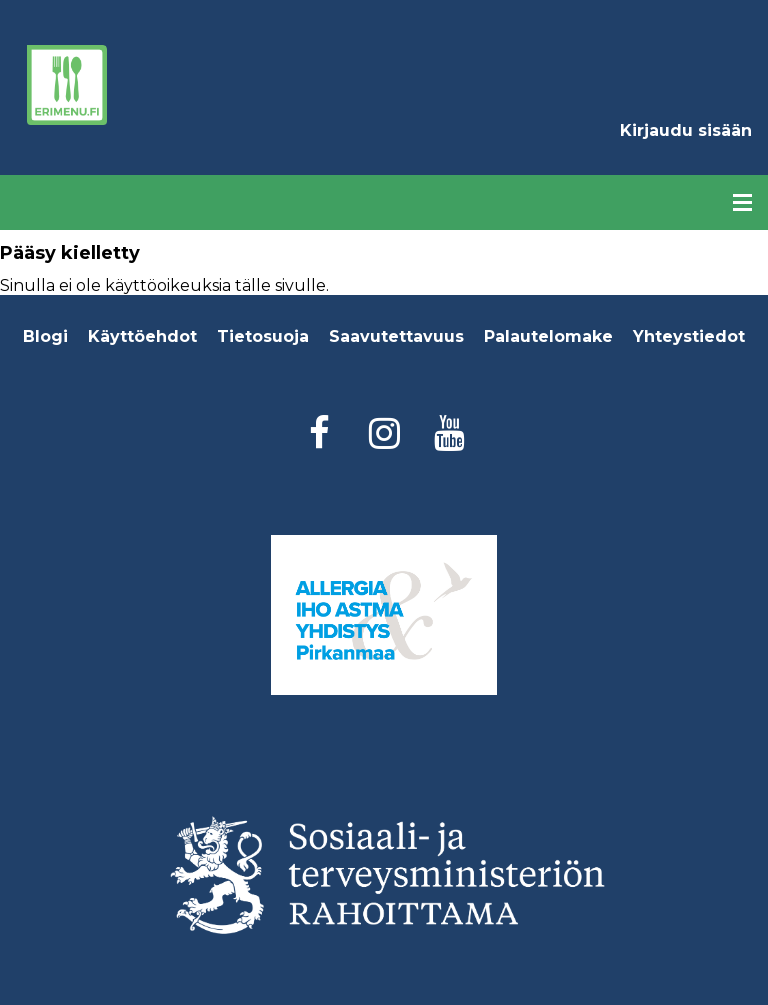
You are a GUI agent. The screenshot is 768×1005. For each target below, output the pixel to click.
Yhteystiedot (689, 336)
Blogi (45, 336)
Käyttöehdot (142, 336)
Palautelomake (548, 336)
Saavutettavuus (396, 336)
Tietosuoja (263, 336)
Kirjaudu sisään (686, 130)
